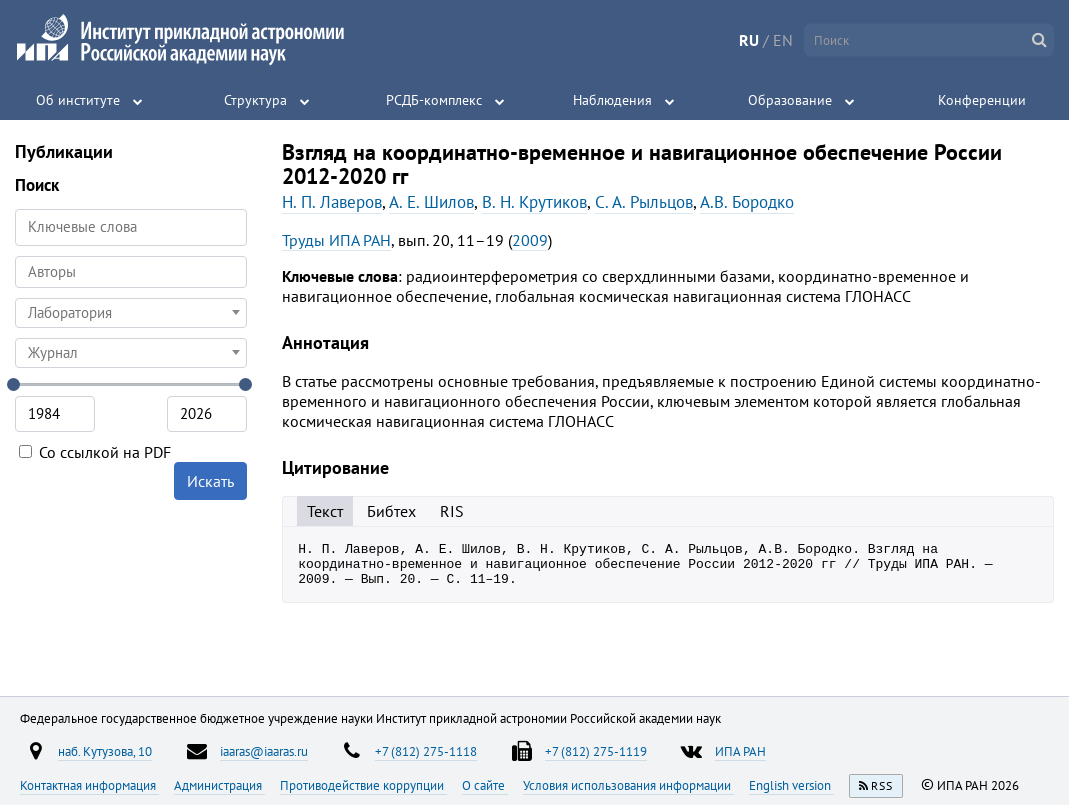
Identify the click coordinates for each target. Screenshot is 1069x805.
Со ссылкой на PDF (95, 452)
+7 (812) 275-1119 (596, 751)
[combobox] (131, 272)
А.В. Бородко (747, 202)
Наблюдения (612, 100)
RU (749, 40)
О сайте (485, 785)
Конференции (982, 100)
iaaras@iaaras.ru (264, 751)
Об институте (78, 100)
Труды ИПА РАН (336, 240)
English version (791, 785)
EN (783, 40)
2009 (530, 240)
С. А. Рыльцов (644, 202)
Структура (255, 100)
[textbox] (131, 313)
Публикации (64, 151)
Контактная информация (89, 785)
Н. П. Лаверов (332, 202)
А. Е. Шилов (431, 202)
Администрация (219, 785)
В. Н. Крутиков (534, 202)
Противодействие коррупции (363, 785)
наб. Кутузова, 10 (105, 751)
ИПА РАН (740, 751)
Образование (790, 100)
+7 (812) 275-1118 (426, 751)
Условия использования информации (628, 785)
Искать (210, 481)
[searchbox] (131, 271)
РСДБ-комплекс (434, 100)
